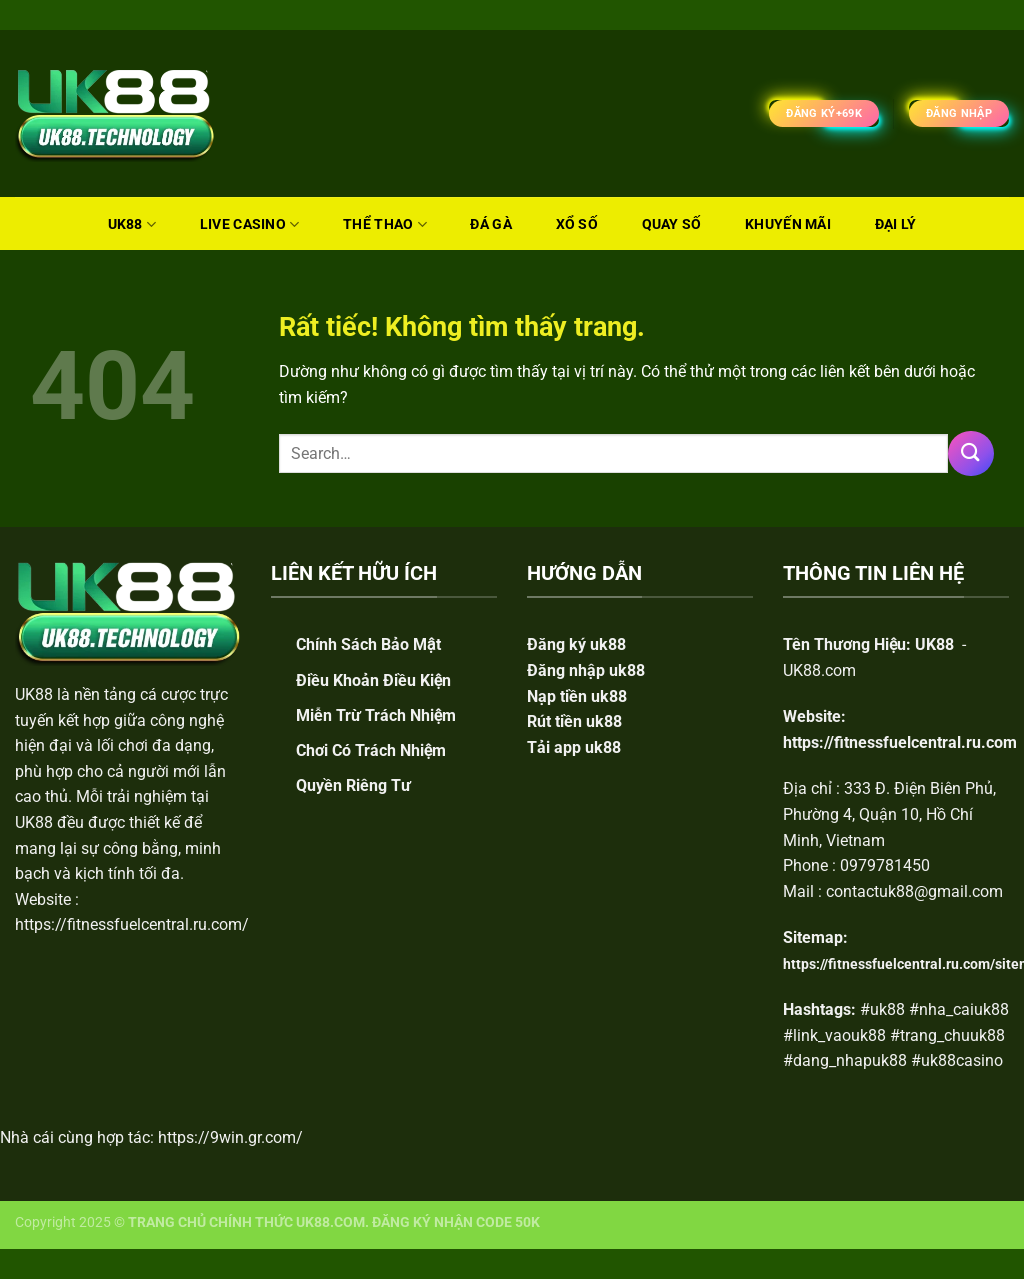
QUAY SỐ (672, 224)
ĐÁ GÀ (490, 224)
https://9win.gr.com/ (230, 1137)
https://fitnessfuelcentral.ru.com (900, 742)
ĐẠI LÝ (896, 224)
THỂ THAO (385, 224)
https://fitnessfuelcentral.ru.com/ (132, 924)
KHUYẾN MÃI (788, 224)
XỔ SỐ (577, 224)
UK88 (132, 224)
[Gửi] (971, 453)
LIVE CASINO (250, 224)
